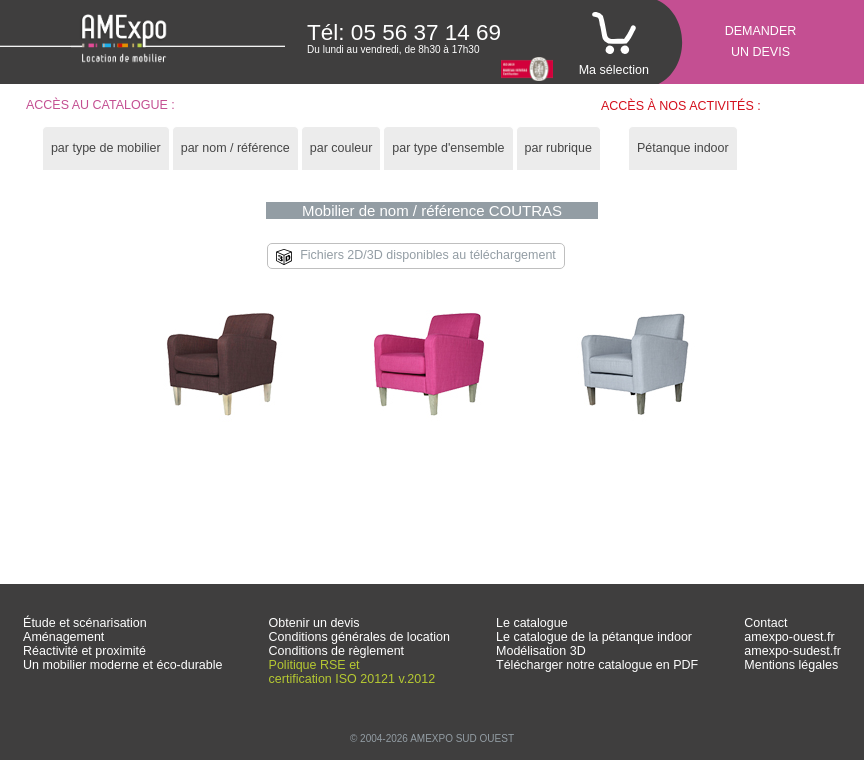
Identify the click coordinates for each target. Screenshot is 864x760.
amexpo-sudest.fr (792, 651)
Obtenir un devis (314, 623)
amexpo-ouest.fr (789, 637)
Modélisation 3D (541, 651)
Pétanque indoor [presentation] (683, 148)
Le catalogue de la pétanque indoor (594, 637)
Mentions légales (791, 665)
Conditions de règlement (337, 651)
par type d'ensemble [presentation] (448, 148)
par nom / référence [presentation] (235, 148)
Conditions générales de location (359, 637)
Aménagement (63, 637)
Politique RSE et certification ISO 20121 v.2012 (352, 672)
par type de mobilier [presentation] (106, 148)
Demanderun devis (761, 41)
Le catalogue (532, 623)
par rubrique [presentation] (558, 148)
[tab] (106, 148)
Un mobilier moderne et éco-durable (122, 665)
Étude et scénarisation (85, 623)
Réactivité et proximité (84, 651)
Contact (765, 623)
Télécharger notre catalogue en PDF (597, 665)
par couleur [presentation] (341, 148)
